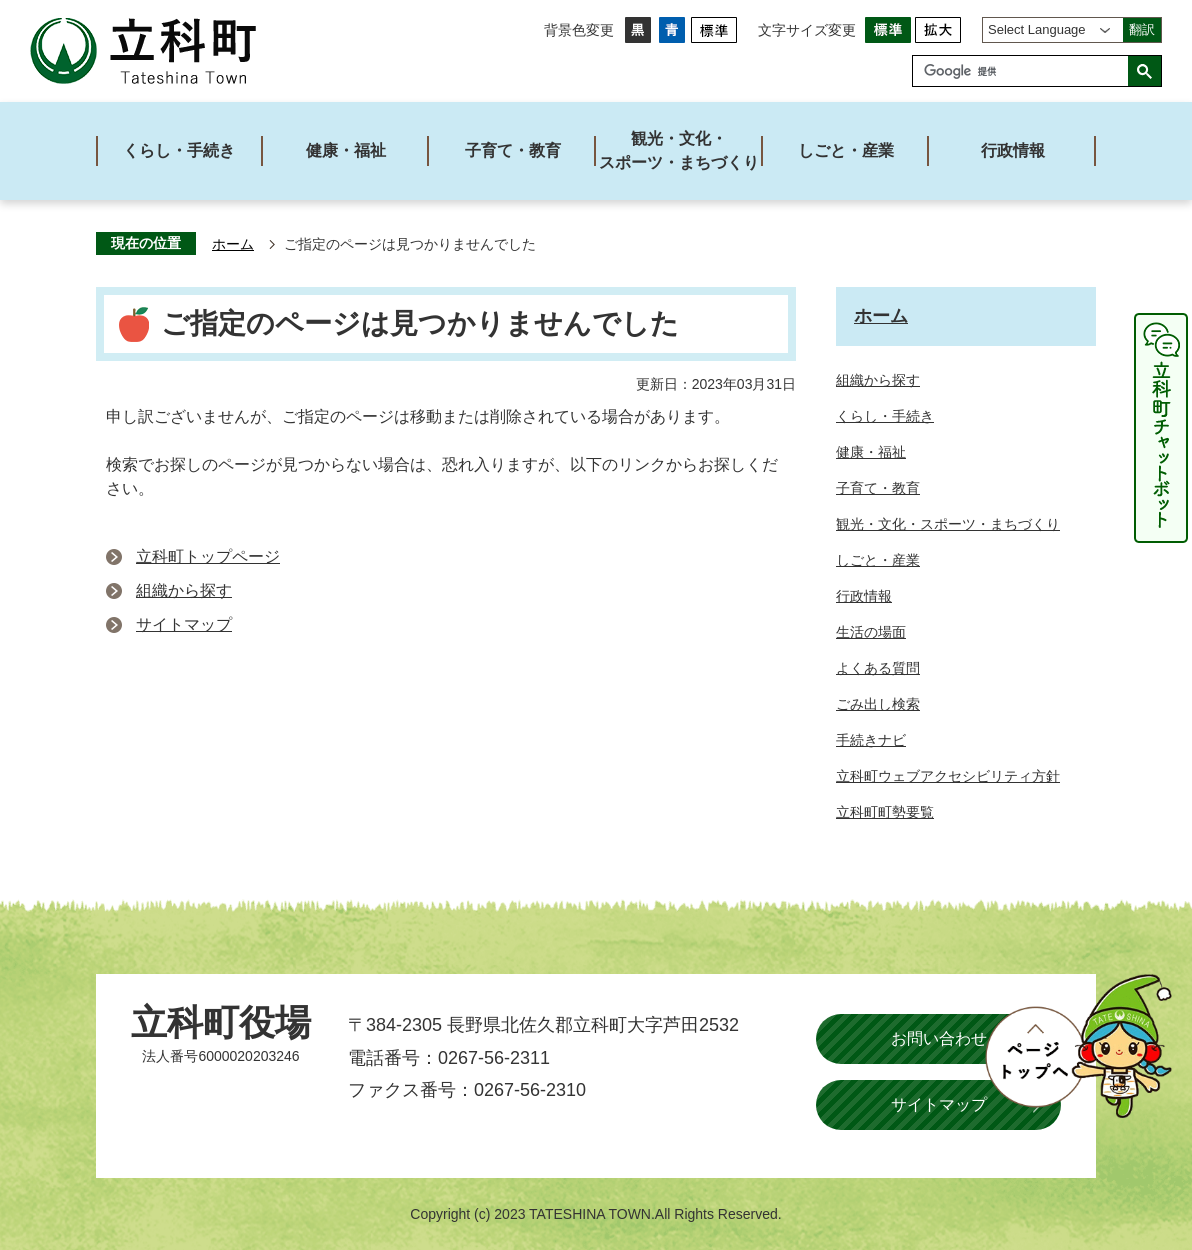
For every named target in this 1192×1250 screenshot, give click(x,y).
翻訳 (1142, 29)
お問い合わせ (939, 1038)
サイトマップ (184, 624)
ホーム (233, 244)
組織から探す (184, 590)
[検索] (1025, 71)
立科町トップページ (208, 556)
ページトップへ (1078, 1046)
